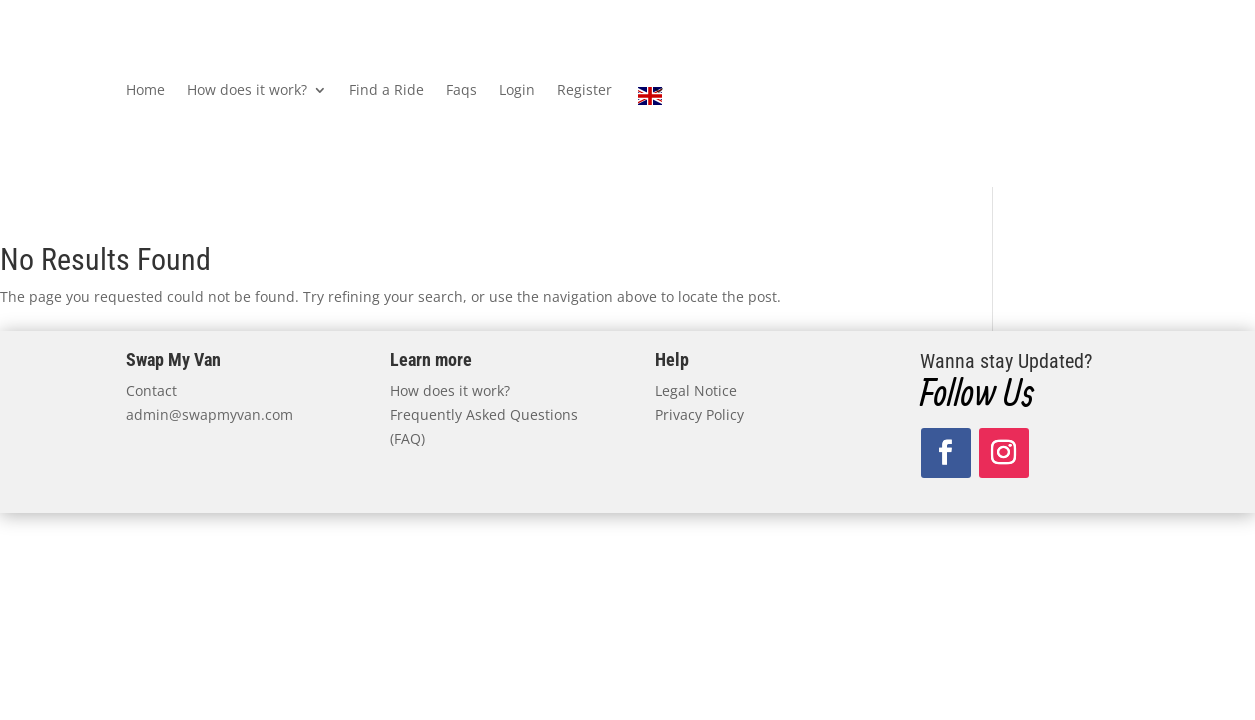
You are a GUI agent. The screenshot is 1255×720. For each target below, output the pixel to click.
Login (517, 91)
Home (145, 91)
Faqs (461, 91)
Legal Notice (696, 390)
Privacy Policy (699, 414)
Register (584, 91)
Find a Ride (386, 91)
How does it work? (247, 91)
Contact (151, 390)
